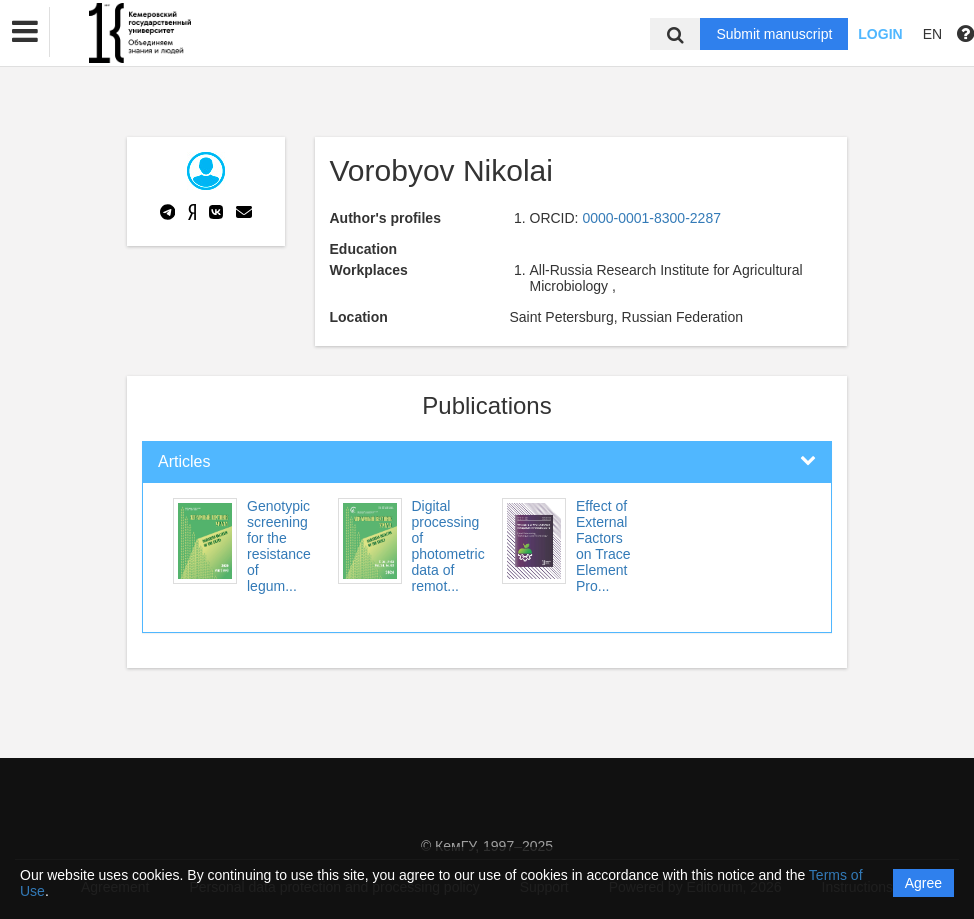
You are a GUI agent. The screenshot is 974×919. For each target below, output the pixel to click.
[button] (25, 32)
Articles (184, 461)
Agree (923, 883)
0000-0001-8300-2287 (651, 218)
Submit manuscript (774, 34)
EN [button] (932, 34)
